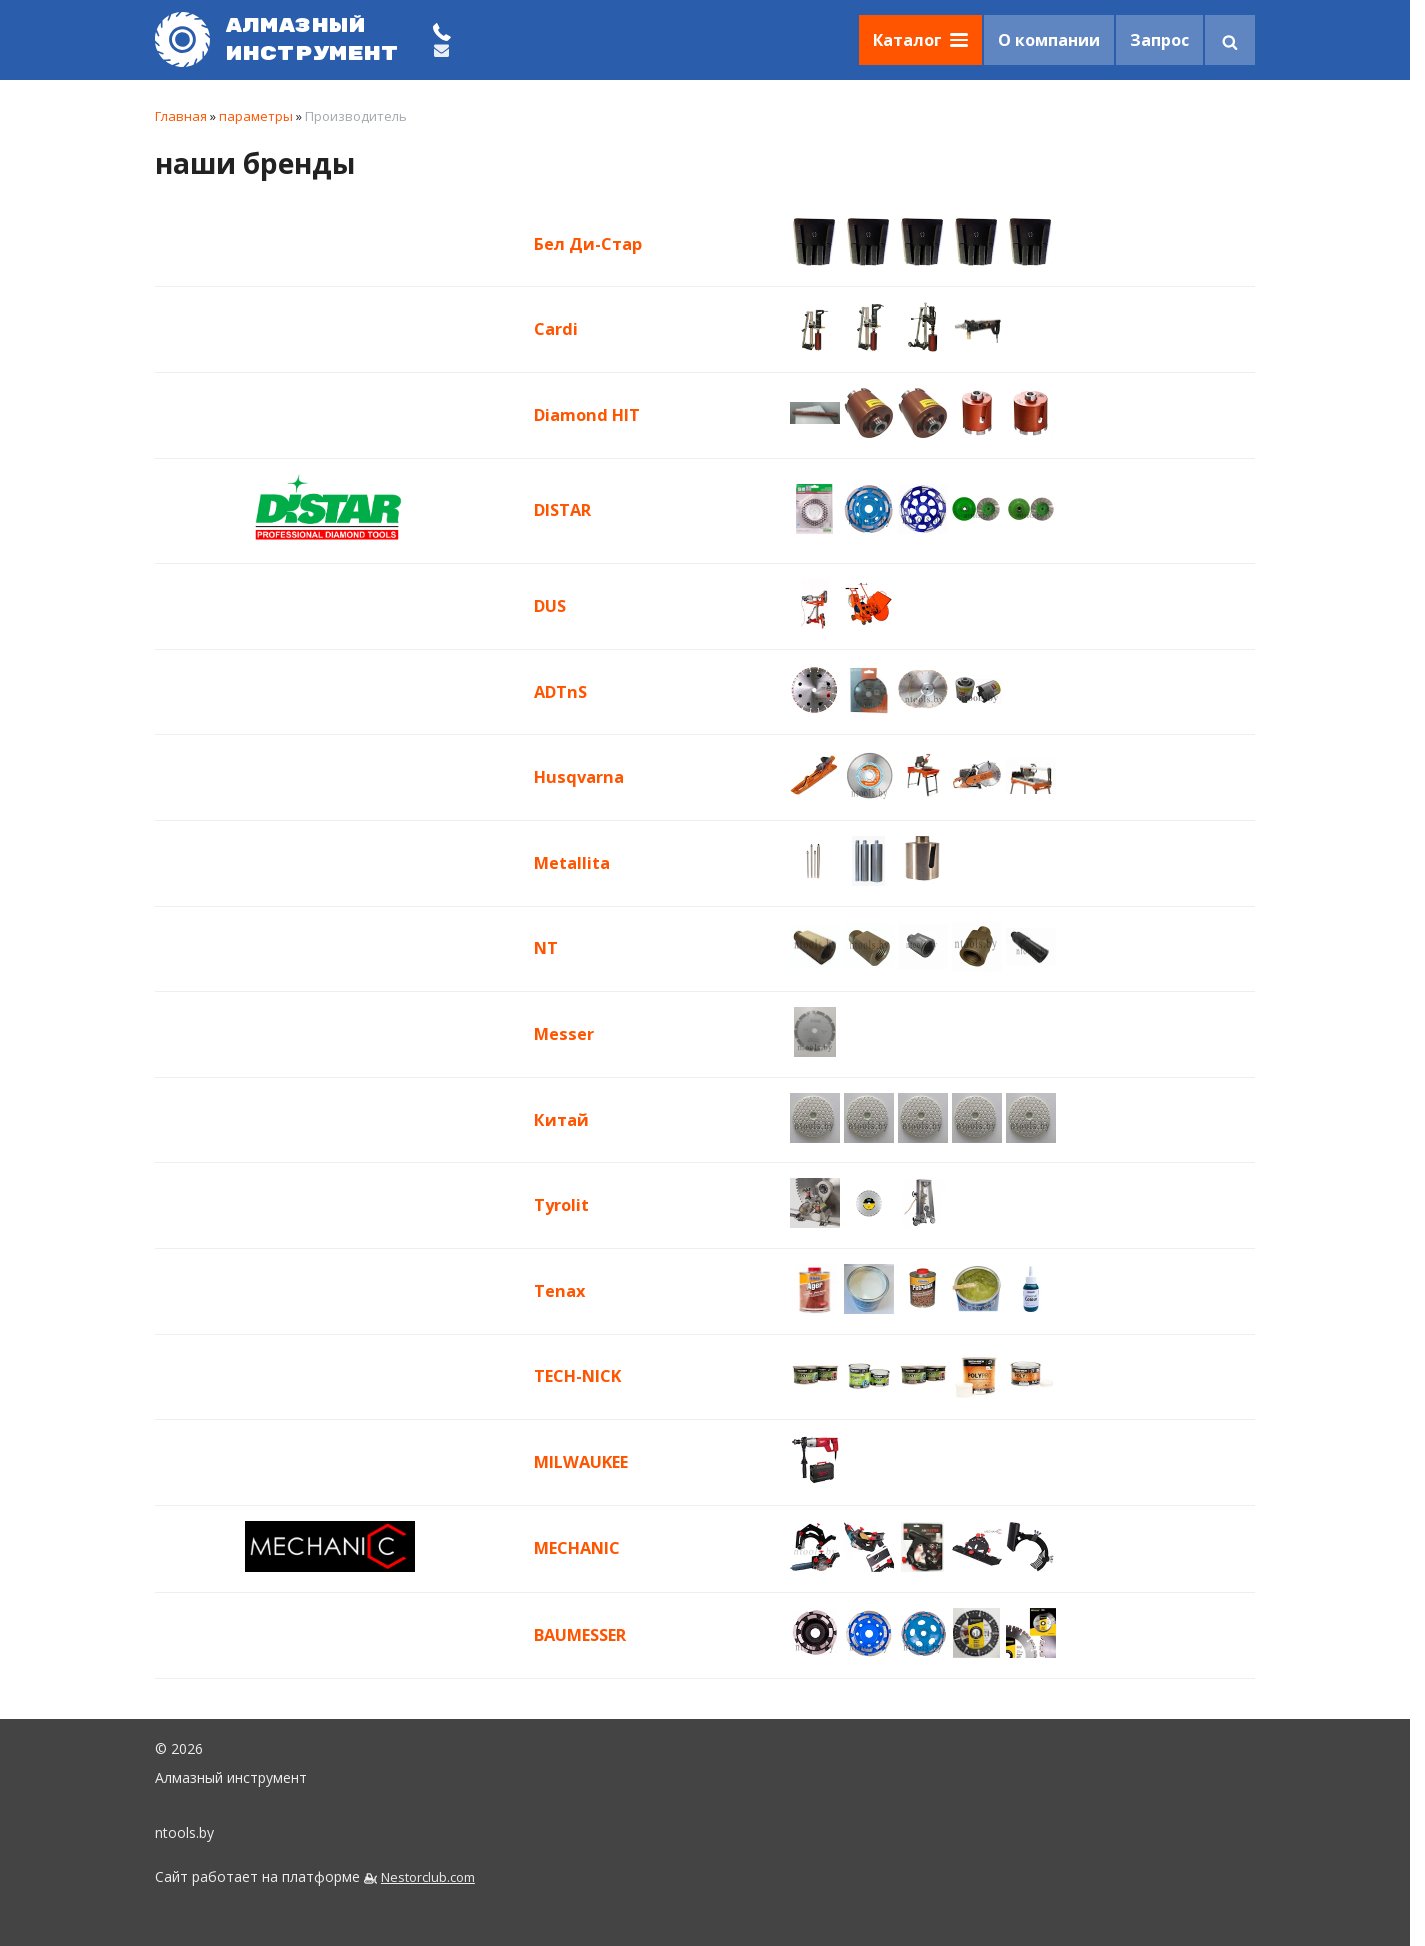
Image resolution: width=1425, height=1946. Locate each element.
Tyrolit (561, 1205)
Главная (181, 116)
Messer (564, 1034)
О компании (1049, 40)
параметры (256, 116)
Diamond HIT (587, 415)
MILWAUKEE (581, 1462)
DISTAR (562, 510)
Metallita (572, 863)
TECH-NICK (577, 1376)
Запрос (1159, 40)
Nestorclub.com (428, 1877)
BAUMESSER (580, 1635)
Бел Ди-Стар (588, 244)
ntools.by (184, 1832)
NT (546, 948)
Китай (561, 1120)
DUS (550, 606)
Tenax (559, 1291)
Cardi (556, 329)
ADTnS (560, 692)
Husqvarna (579, 777)
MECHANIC (577, 1548)
